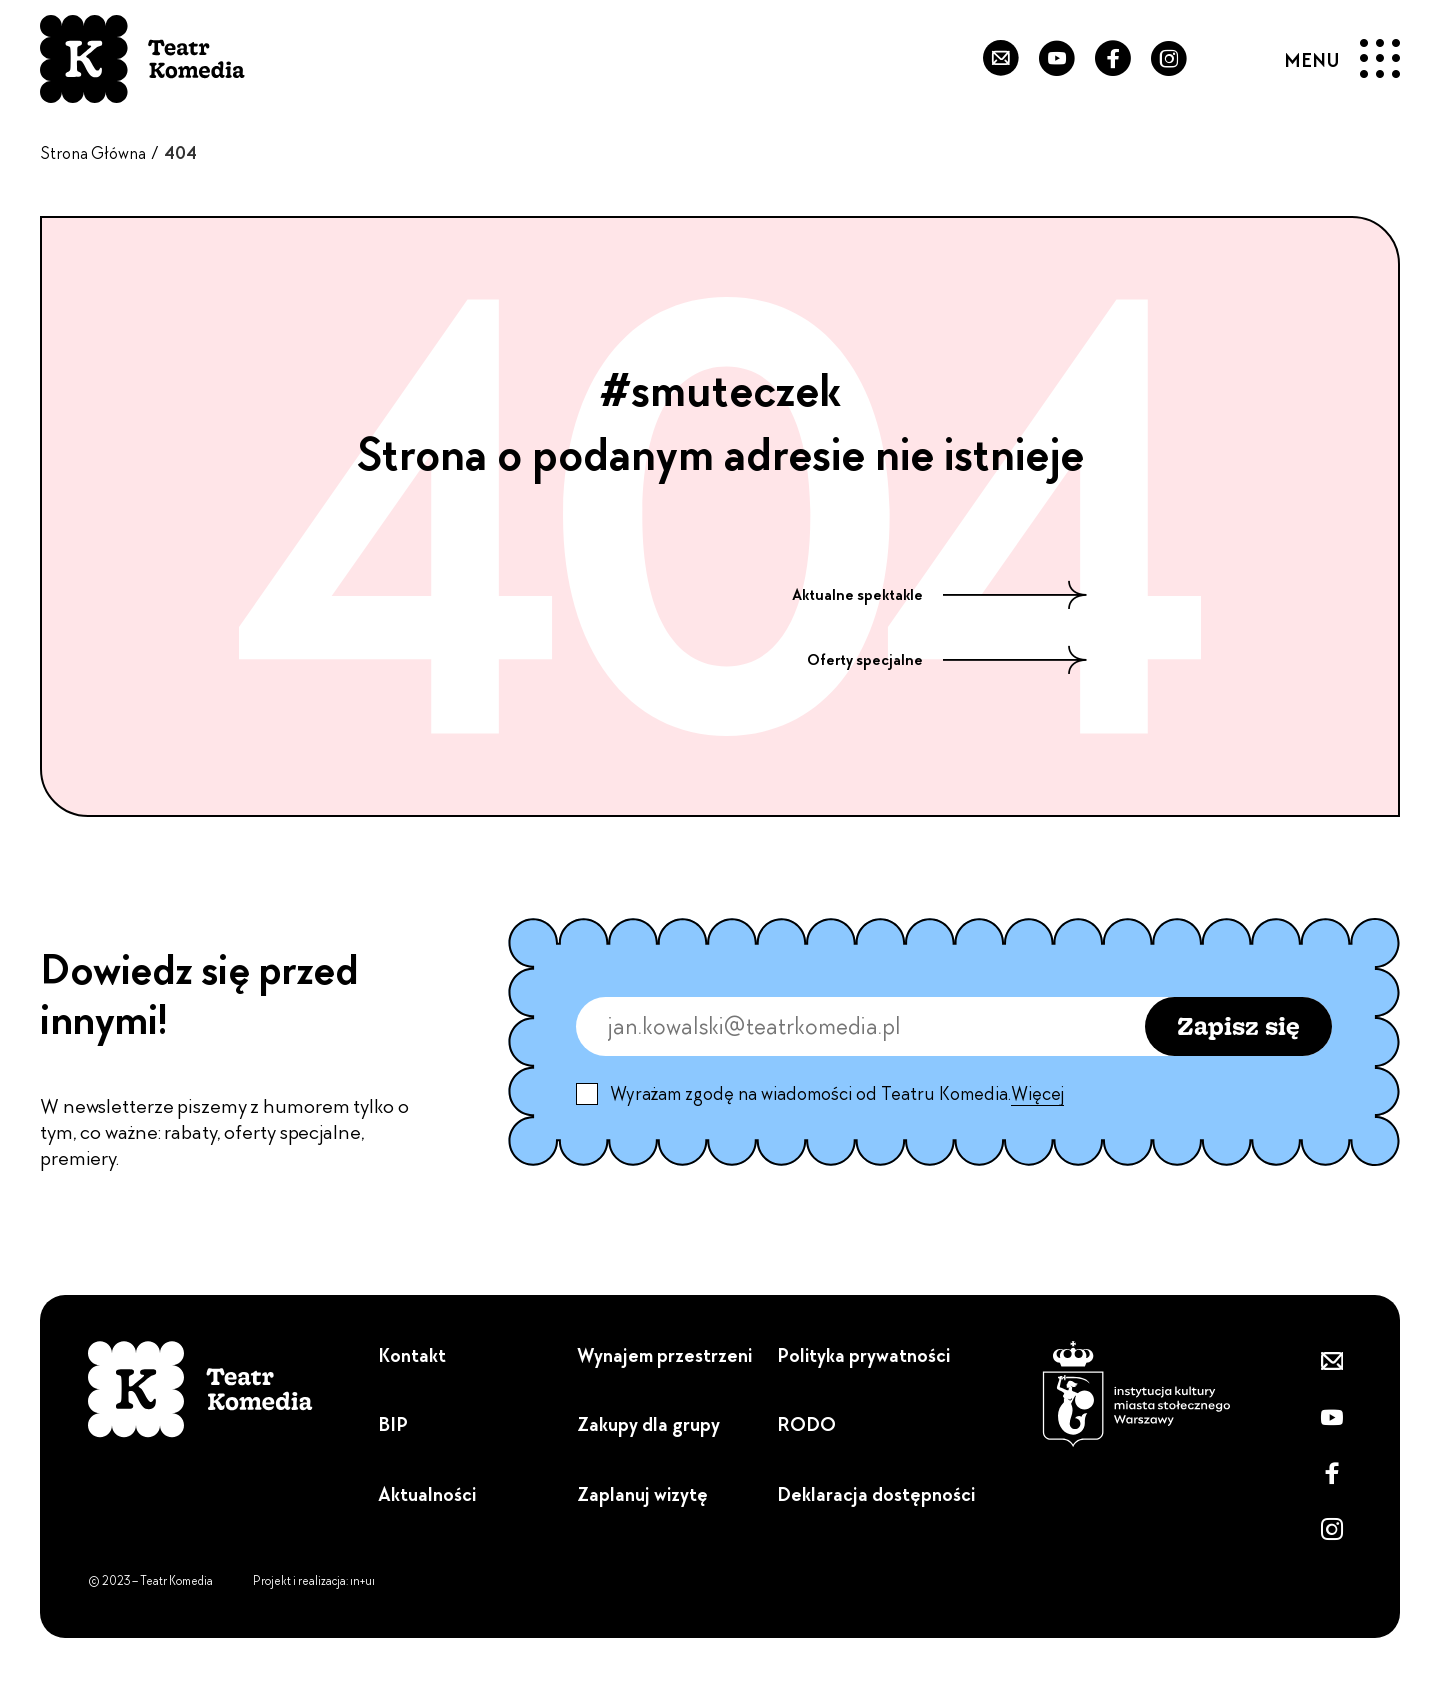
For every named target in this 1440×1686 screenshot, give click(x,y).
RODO (806, 1424)
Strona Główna (93, 153)
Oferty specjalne (947, 660)
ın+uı (362, 1581)
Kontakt (412, 1355)
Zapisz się (1238, 1025)
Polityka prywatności (863, 1355)
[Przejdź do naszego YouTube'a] (1047, 59)
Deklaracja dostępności (876, 1494)
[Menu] (1342, 59)
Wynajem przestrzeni (664, 1355)
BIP (393, 1424)
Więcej (1037, 1094)
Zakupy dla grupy (648, 1424)
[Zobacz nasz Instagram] (1167, 59)
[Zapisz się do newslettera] (987, 59)
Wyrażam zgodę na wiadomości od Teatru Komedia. (837, 1094)
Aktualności (427, 1494)
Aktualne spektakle (939, 595)
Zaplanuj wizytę (642, 1494)
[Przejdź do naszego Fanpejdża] (1107, 59)
